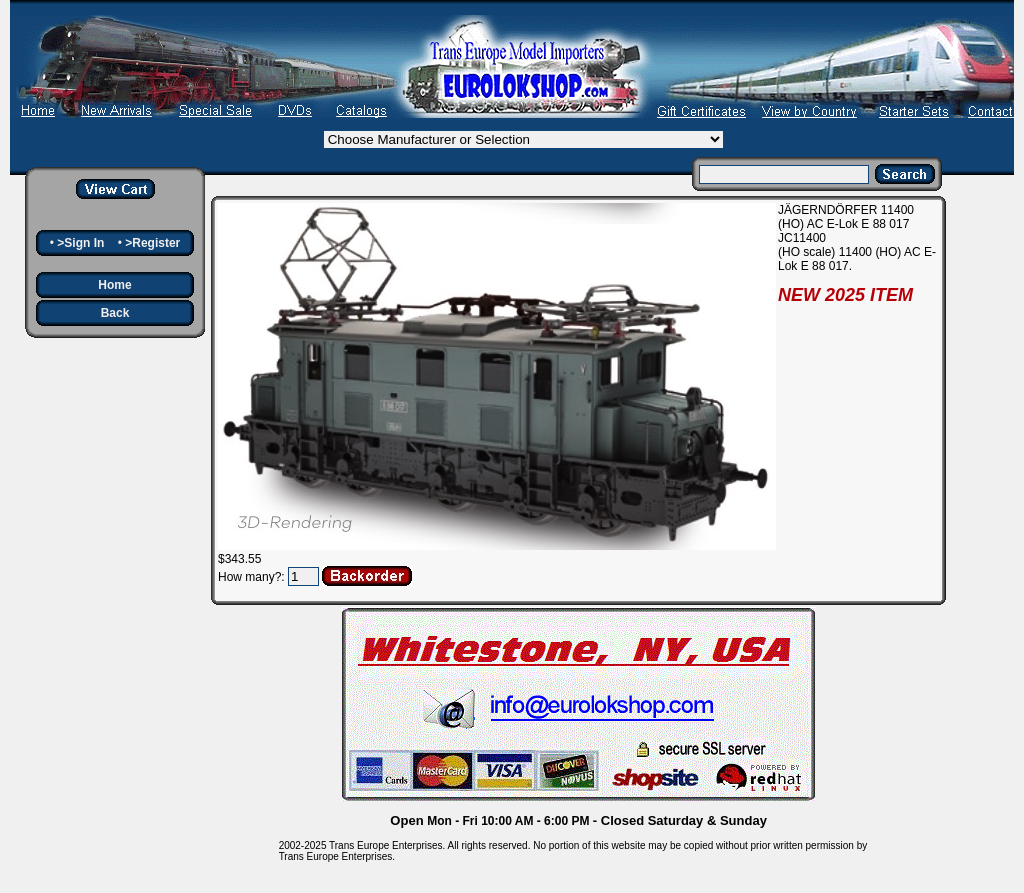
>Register (152, 243)
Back (115, 313)
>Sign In (80, 243)
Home (114, 285)
